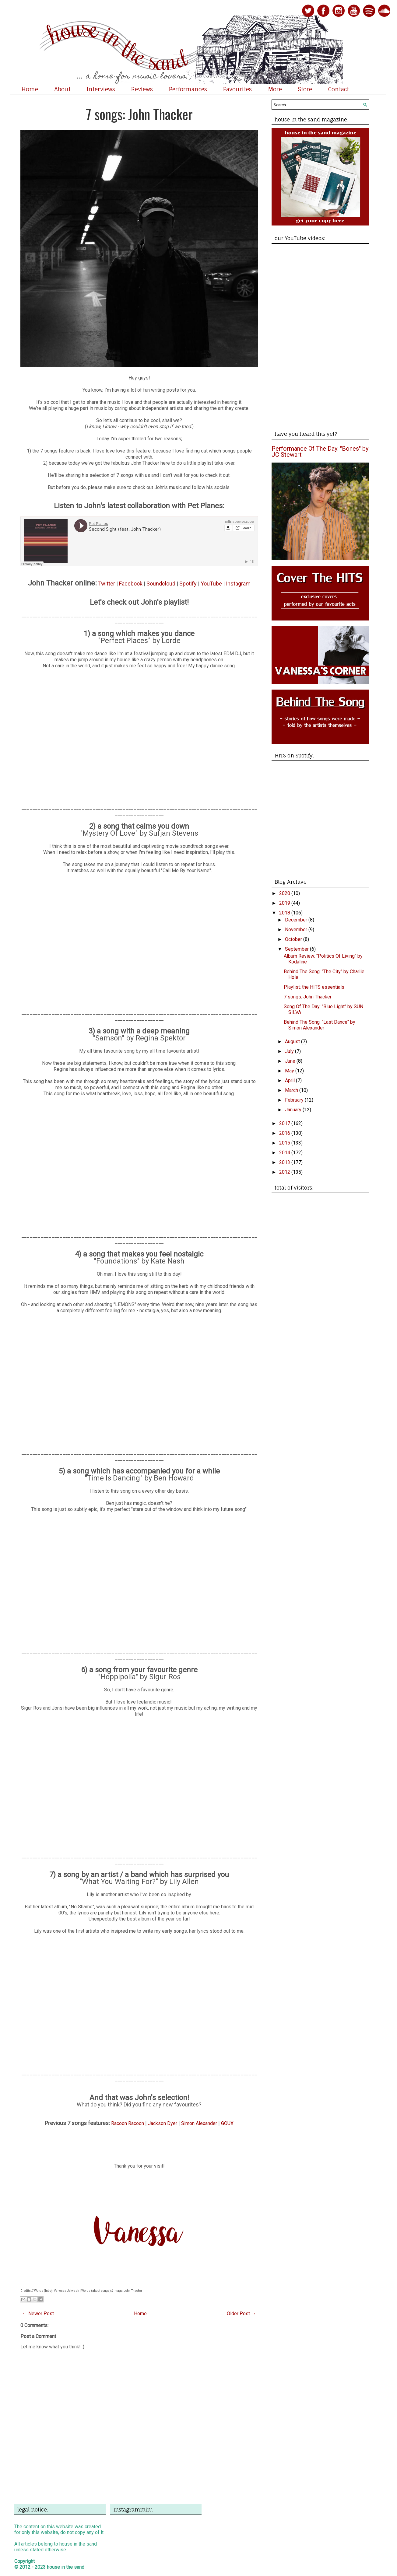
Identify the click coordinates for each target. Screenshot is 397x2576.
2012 (285, 1172)
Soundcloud (160, 583)
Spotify (188, 583)
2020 (285, 893)
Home (29, 89)
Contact (338, 89)
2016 (285, 1133)
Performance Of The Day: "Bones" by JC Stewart (320, 451)
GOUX (227, 2123)
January (294, 1110)
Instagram (238, 583)
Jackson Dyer (162, 2123)
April (290, 1080)
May (290, 1071)
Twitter (106, 583)
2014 (285, 1152)
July (290, 1051)
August (293, 1041)
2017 (285, 1123)
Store (305, 89)
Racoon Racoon (127, 2123)
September (297, 949)
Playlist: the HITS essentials (314, 987)
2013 (285, 1162)
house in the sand (65, 2567)
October (294, 939)
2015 (285, 1143)
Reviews (142, 89)
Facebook (130, 583)
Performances (188, 89)
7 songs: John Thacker (139, 114)
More (275, 89)
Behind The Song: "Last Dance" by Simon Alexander (319, 1025)
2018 (285, 913)
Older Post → (241, 2313)
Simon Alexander (199, 2123)
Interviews (101, 89)
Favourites (237, 89)
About (62, 89)
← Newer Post (38, 2313)
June (291, 1061)
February (295, 1100)
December (296, 920)
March (292, 1090)
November (296, 929)
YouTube (211, 583)
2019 (285, 903)
